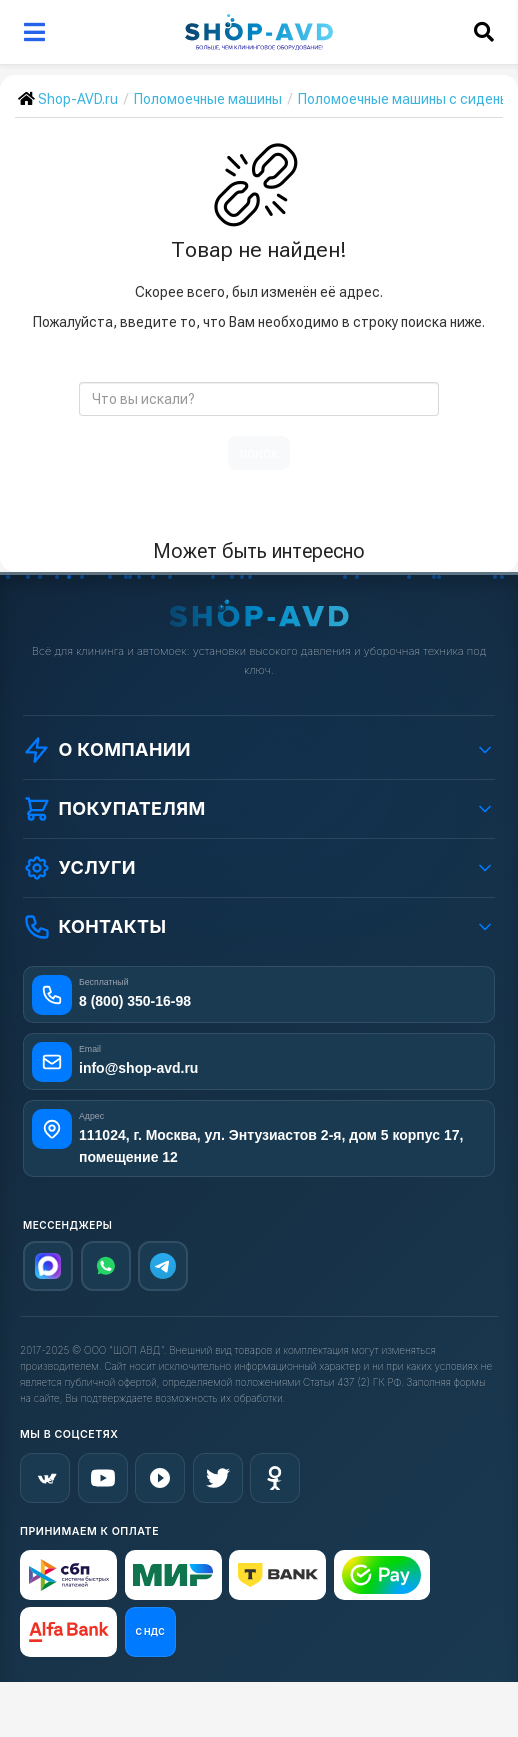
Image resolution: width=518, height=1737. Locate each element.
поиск (259, 453)
